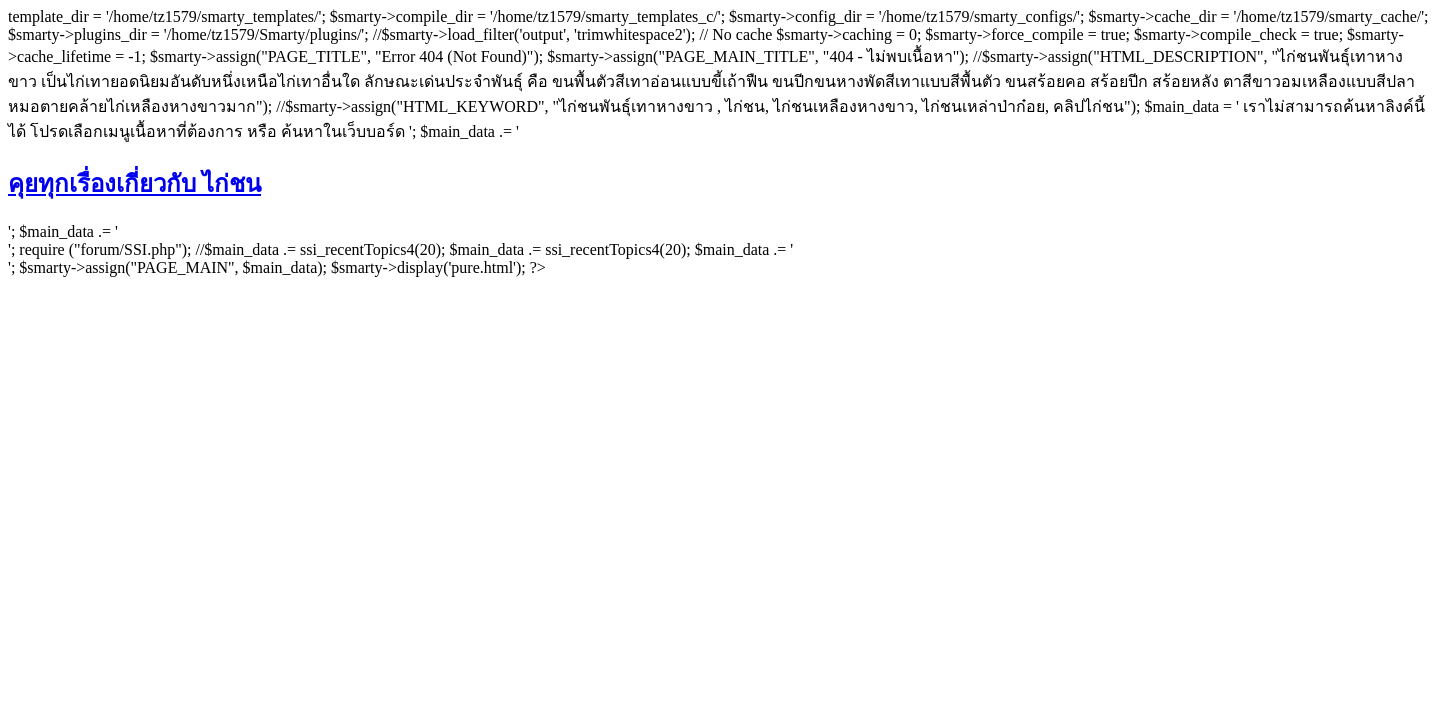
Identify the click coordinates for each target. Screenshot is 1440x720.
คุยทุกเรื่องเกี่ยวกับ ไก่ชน (134, 184)
